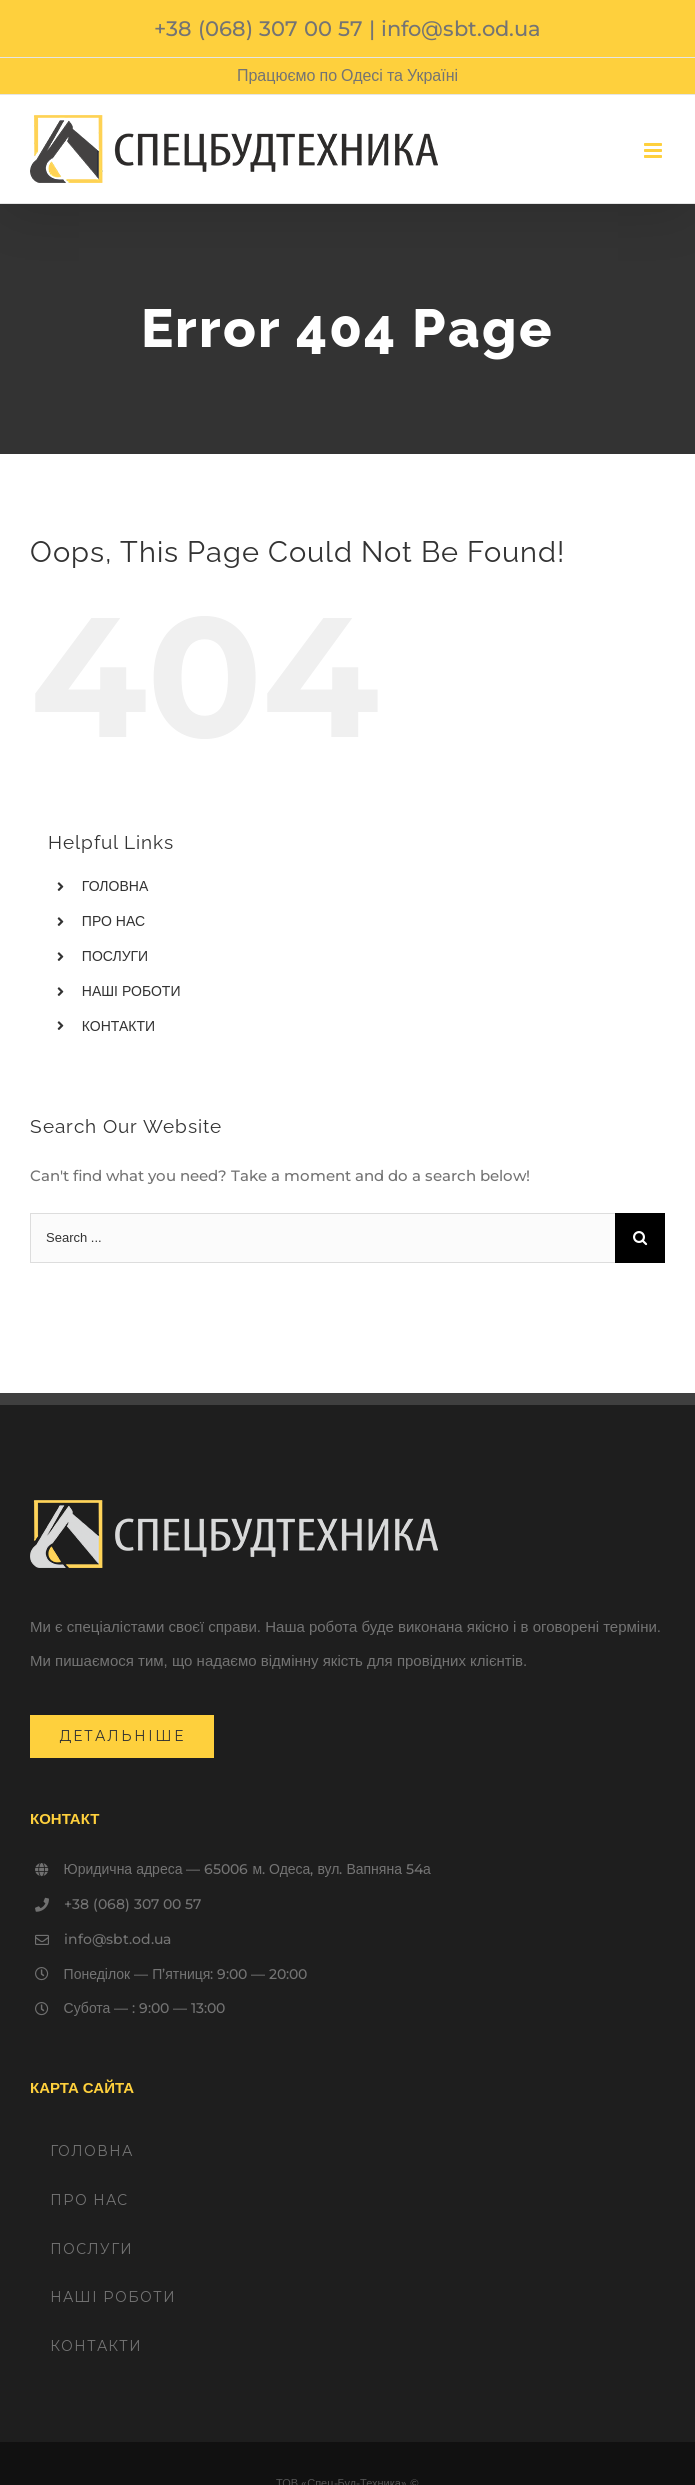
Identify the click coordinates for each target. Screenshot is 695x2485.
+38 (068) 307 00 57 (258, 28)
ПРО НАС (113, 921)
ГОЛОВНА (115, 886)
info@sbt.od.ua (461, 28)
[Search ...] (322, 1238)
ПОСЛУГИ (115, 956)
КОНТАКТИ (118, 1026)
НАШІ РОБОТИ (131, 991)
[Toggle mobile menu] (654, 150)
